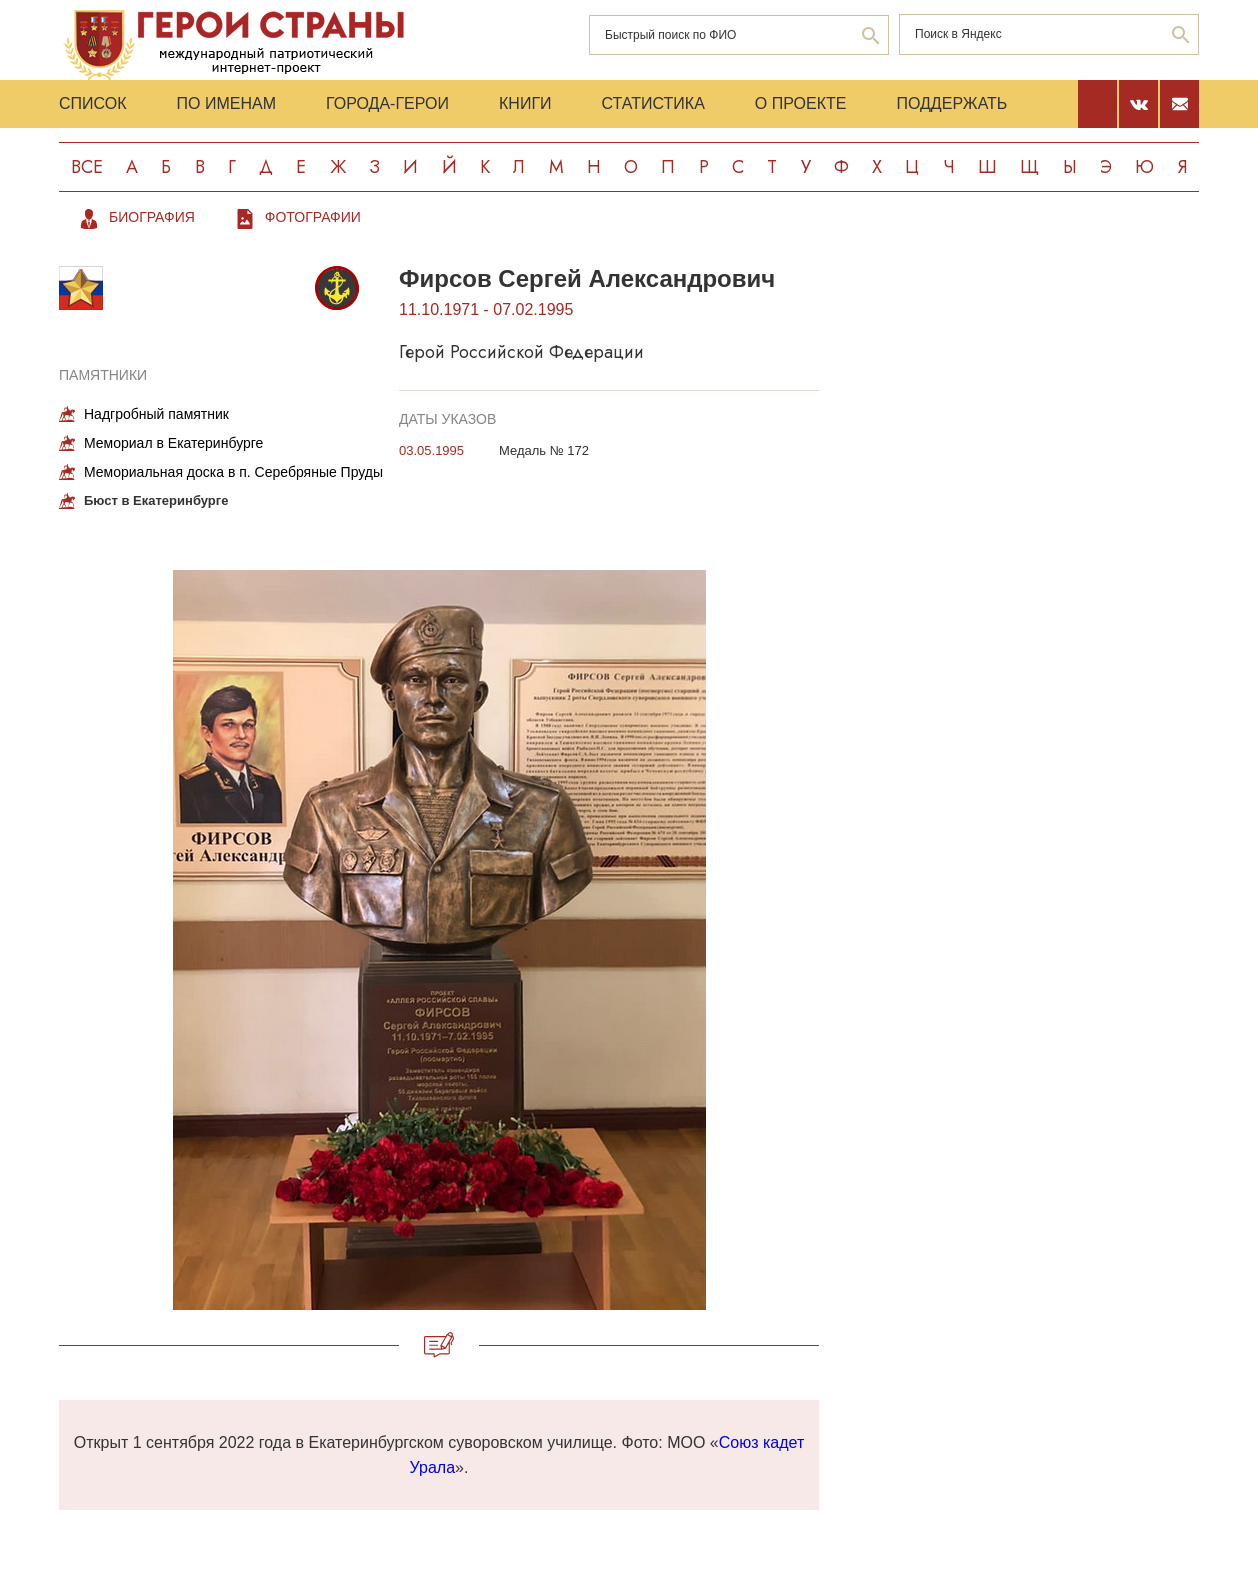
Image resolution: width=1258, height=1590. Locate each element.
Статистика (653, 103)
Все (87, 167)
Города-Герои (387, 103)
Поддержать (951, 103)
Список (93, 103)
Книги (525, 103)
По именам (226, 103)
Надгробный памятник (156, 414)
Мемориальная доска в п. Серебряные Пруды (233, 472)
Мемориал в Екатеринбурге (173, 443)
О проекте (801, 103)
